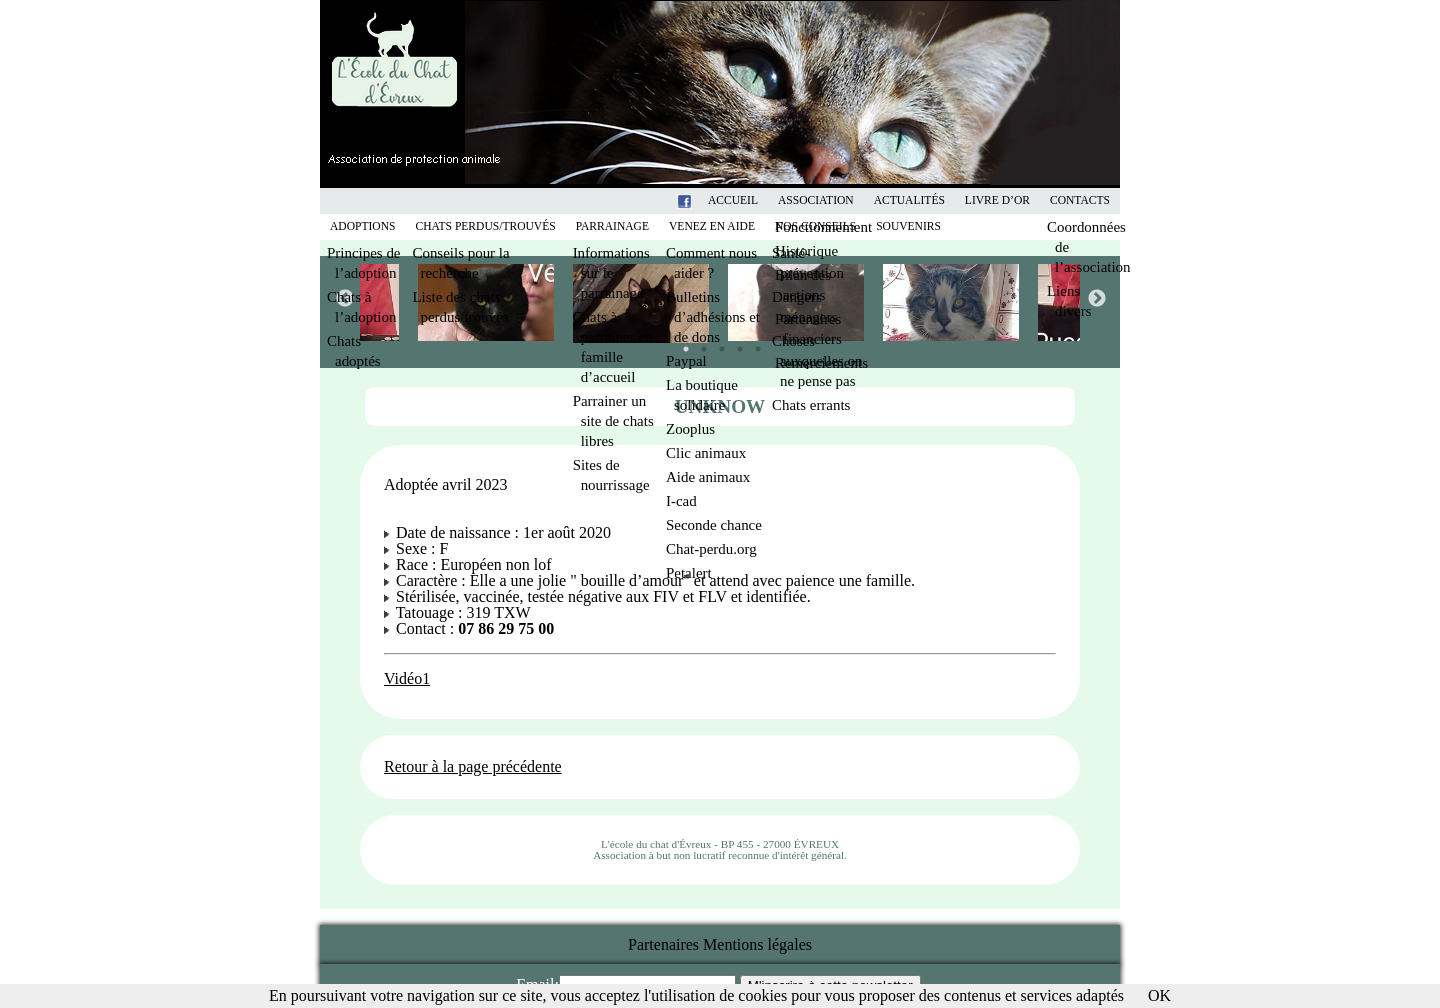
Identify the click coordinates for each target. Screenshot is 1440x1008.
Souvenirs (908, 226)
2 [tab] (699, 344)
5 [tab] (753, 344)
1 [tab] (681, 344)
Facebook (710, 200)
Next (1096, 298)
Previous (344, 298)
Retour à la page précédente (473, 766)
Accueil (733, 200)
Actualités (909, 200)
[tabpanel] (797, 302)
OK (1159, 995)
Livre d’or (997, 200)
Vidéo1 (407, 678)
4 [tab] (735, 344)
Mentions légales (757, 944)
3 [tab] (717, 344)
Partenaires (663, 944)
